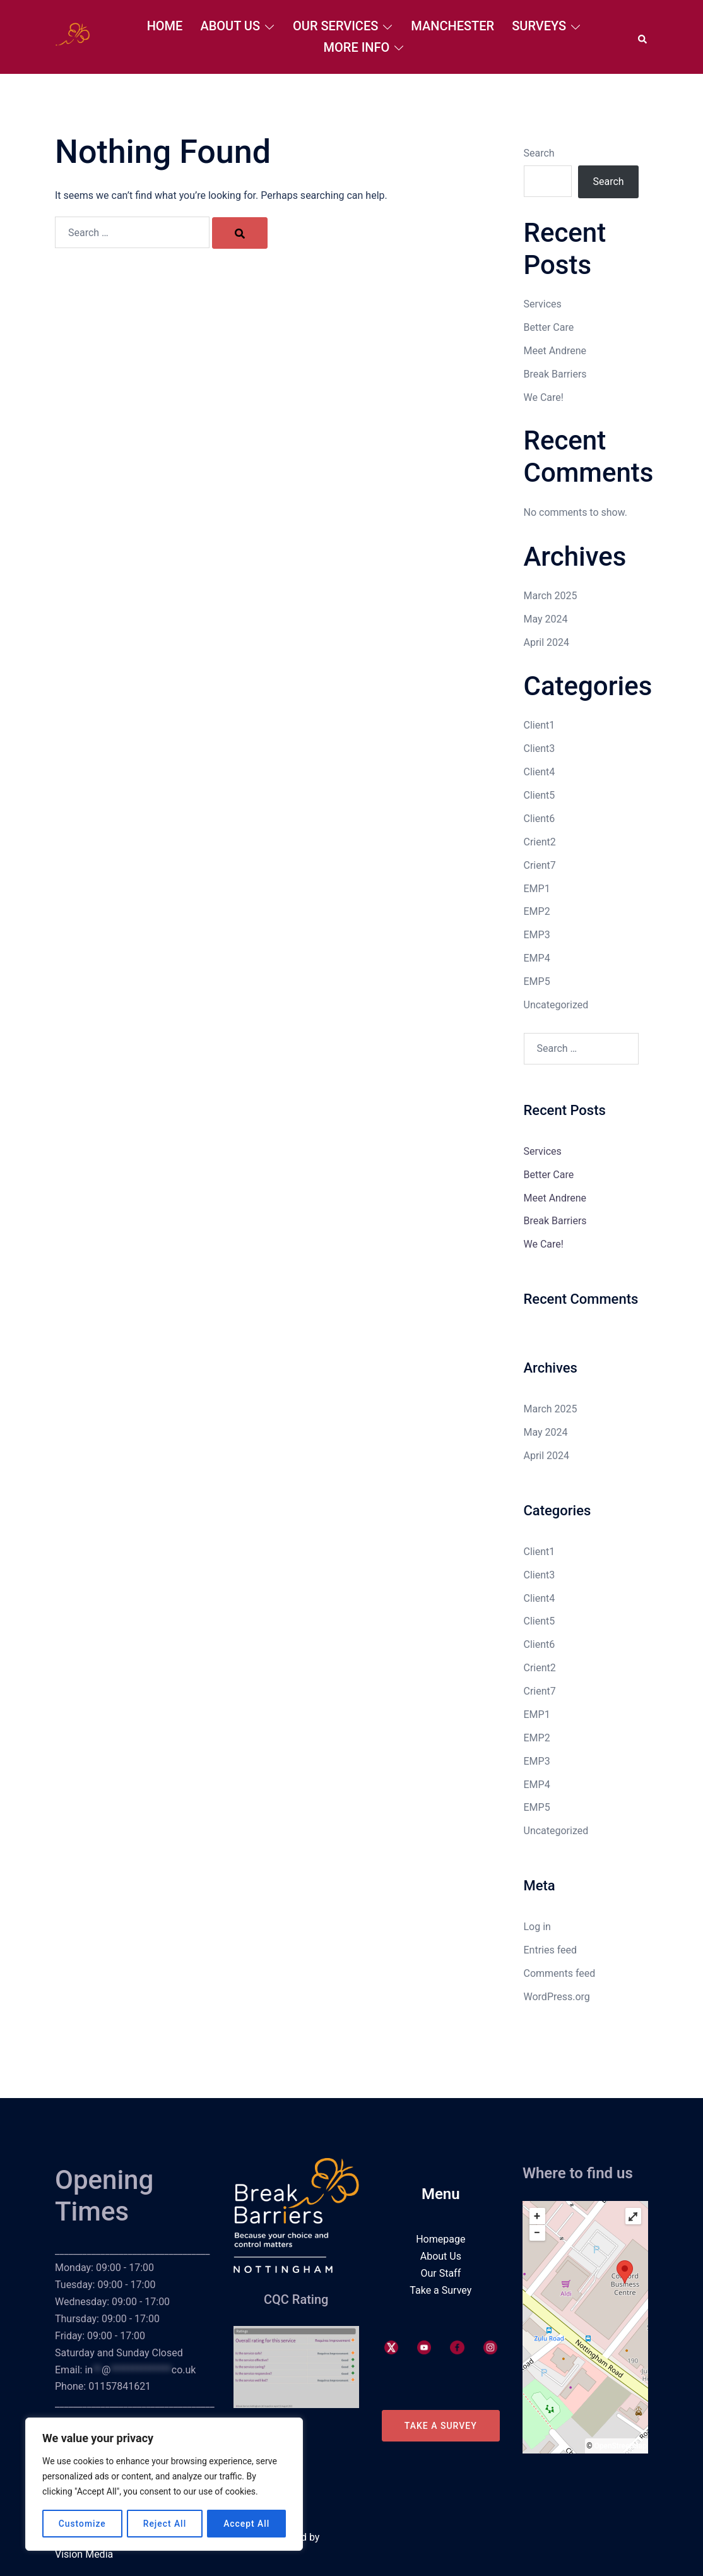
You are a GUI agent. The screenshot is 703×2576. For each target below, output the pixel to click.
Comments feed (560, 1973)
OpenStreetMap (620, 2446)
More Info (357, 47)
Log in (537, 1927)
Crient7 (540, 865)
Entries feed (550, 1950)
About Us (230, 25)
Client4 (539, 772)
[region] (164, 2484)
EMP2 (537, 911)
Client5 (539, 795)
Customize (82, 2524)
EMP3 (537, 935)
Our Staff (440, 2273)
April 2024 (547, 642)
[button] (643, 37)
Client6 (539, 819)
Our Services (335, 25)
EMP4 (537, 958)
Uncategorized (556, 1005)
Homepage (440, 2239)
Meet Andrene (555, 351)
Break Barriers (555, 374)
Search (539, 153)
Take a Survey (440, 2290)
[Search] (240, 233)
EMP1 (537, 889)
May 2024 (546, 619)
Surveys (539, 25)
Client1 (539, 725)
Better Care (549, 327)
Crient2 (540, 842)
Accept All (246, 2524)
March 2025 (550, 596)
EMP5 (537, 981)
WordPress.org (557, 1997)
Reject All (164, 2524)
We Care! (544, 397)
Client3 (539, 748)
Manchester (452, 25)
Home (165, 25)
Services (543, 304)
